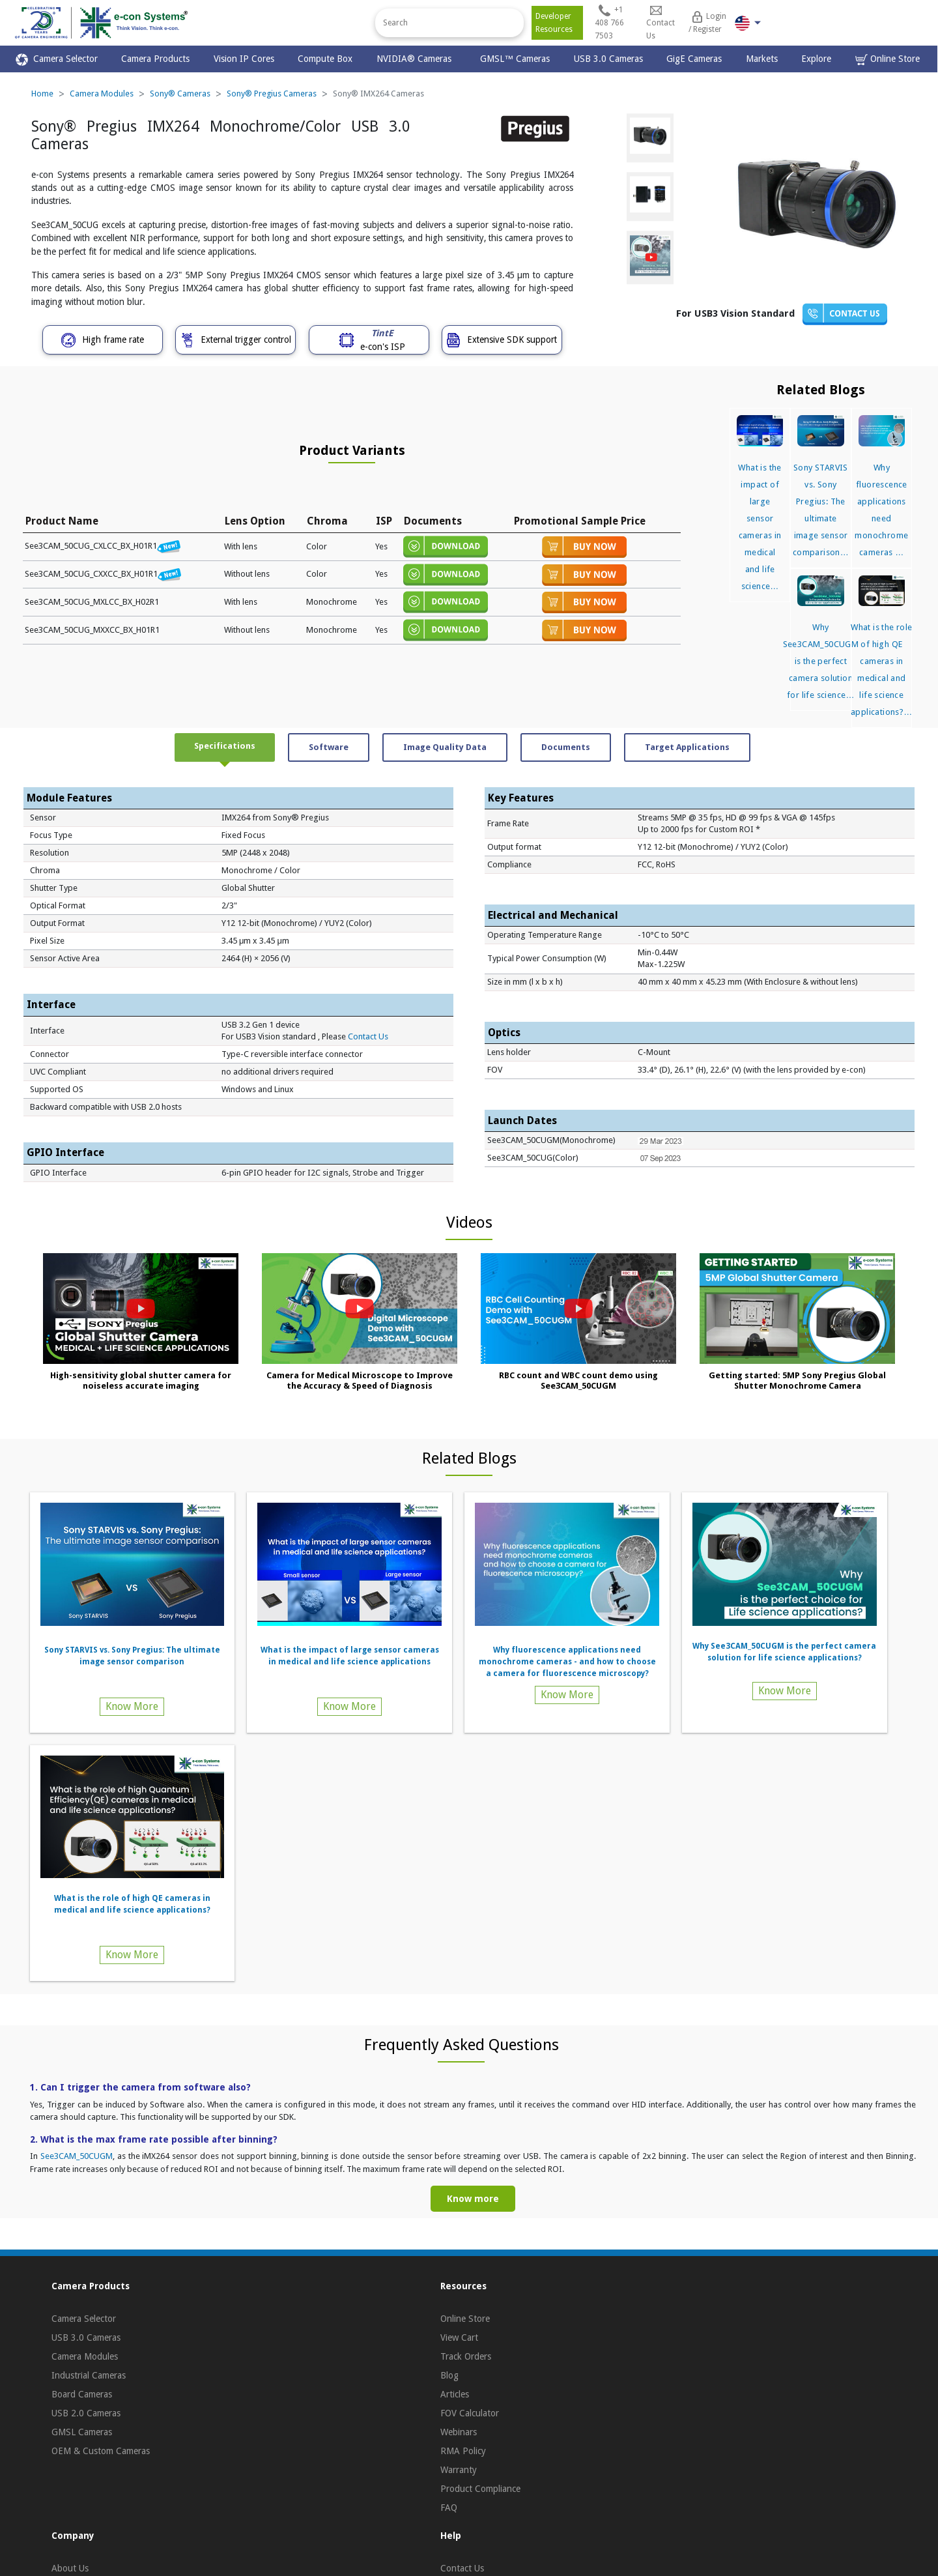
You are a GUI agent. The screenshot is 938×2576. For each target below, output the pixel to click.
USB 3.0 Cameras (608, 58)
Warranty (458, 2470)
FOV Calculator (469, 2413)
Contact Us (368, 1036)
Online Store (887, 59)
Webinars (458, 2432)
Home (42, 93)
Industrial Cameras (88, 2375)
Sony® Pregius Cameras (272, 93)
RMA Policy (463, 2451)
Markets (762, 58)
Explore (816, 58)
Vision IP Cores (244, 58)
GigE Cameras (694, 58)
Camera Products (155, 58)
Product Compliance (480, 2488)
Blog (449, 2375)
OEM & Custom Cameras (100, 2451)
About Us (70, 2568)
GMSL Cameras (81, 2432)
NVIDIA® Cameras (417, 58)
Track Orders (465, 2356)
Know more (473, 2198)
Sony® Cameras (180, 93)
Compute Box (325, 58)
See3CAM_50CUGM (76, 2156)
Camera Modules (102, 93)
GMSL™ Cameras (515, 58)
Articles (454, 2394)
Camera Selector (57, 59)
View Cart (459, 2337)
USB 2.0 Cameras (86, 2413)
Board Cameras (81, 2394)
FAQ (448, 2507)
